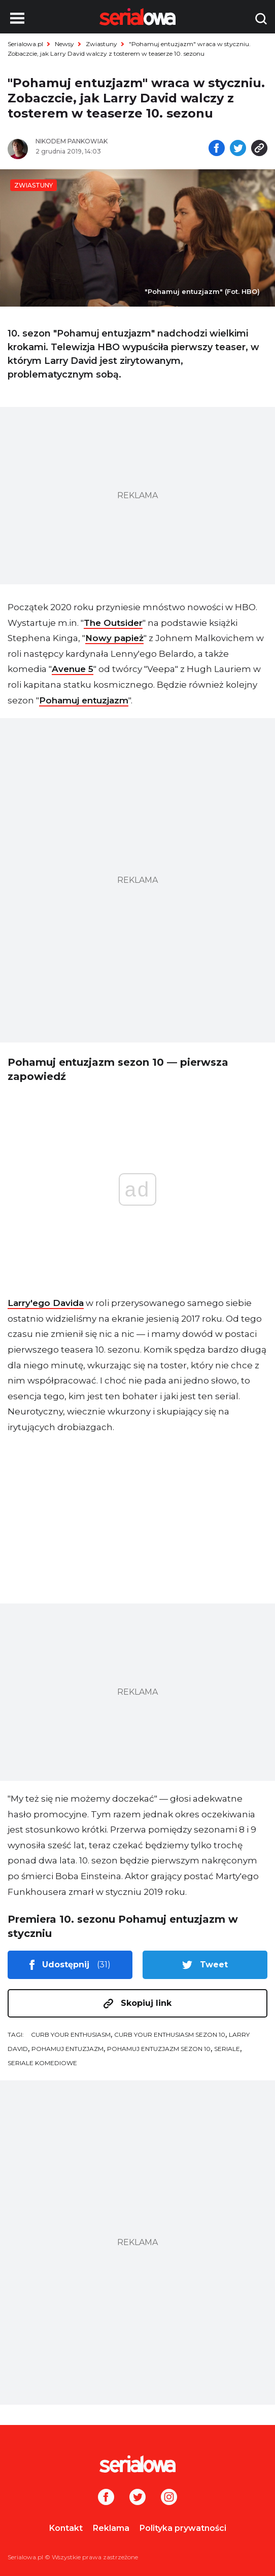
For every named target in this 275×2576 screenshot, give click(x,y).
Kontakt (66, 2528)
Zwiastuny (101, 44)
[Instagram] (169, 2498)
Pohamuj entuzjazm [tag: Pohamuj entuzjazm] (67, 2048)
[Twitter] (137, 2498)
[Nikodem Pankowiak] (83, 141)
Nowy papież (114, 638)
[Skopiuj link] (259, 149)
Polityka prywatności (183, 2528)
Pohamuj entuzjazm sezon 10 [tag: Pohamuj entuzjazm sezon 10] (159, 2048)
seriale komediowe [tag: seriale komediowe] (42, 2063)
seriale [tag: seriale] (227, 2048)
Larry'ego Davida (46, 1303)
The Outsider (113, 623)
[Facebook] (106, 2498)
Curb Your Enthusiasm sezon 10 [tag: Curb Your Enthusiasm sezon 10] (169, 2034)
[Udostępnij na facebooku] (217, 149)
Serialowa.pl (25, 44)
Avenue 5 (72, 669)
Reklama (111, 2528)
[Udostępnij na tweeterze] (238, 149)
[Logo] (137, 2464)
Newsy (64, 44)
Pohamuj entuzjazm (83, 700)
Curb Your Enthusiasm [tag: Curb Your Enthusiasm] (71, 2034)
